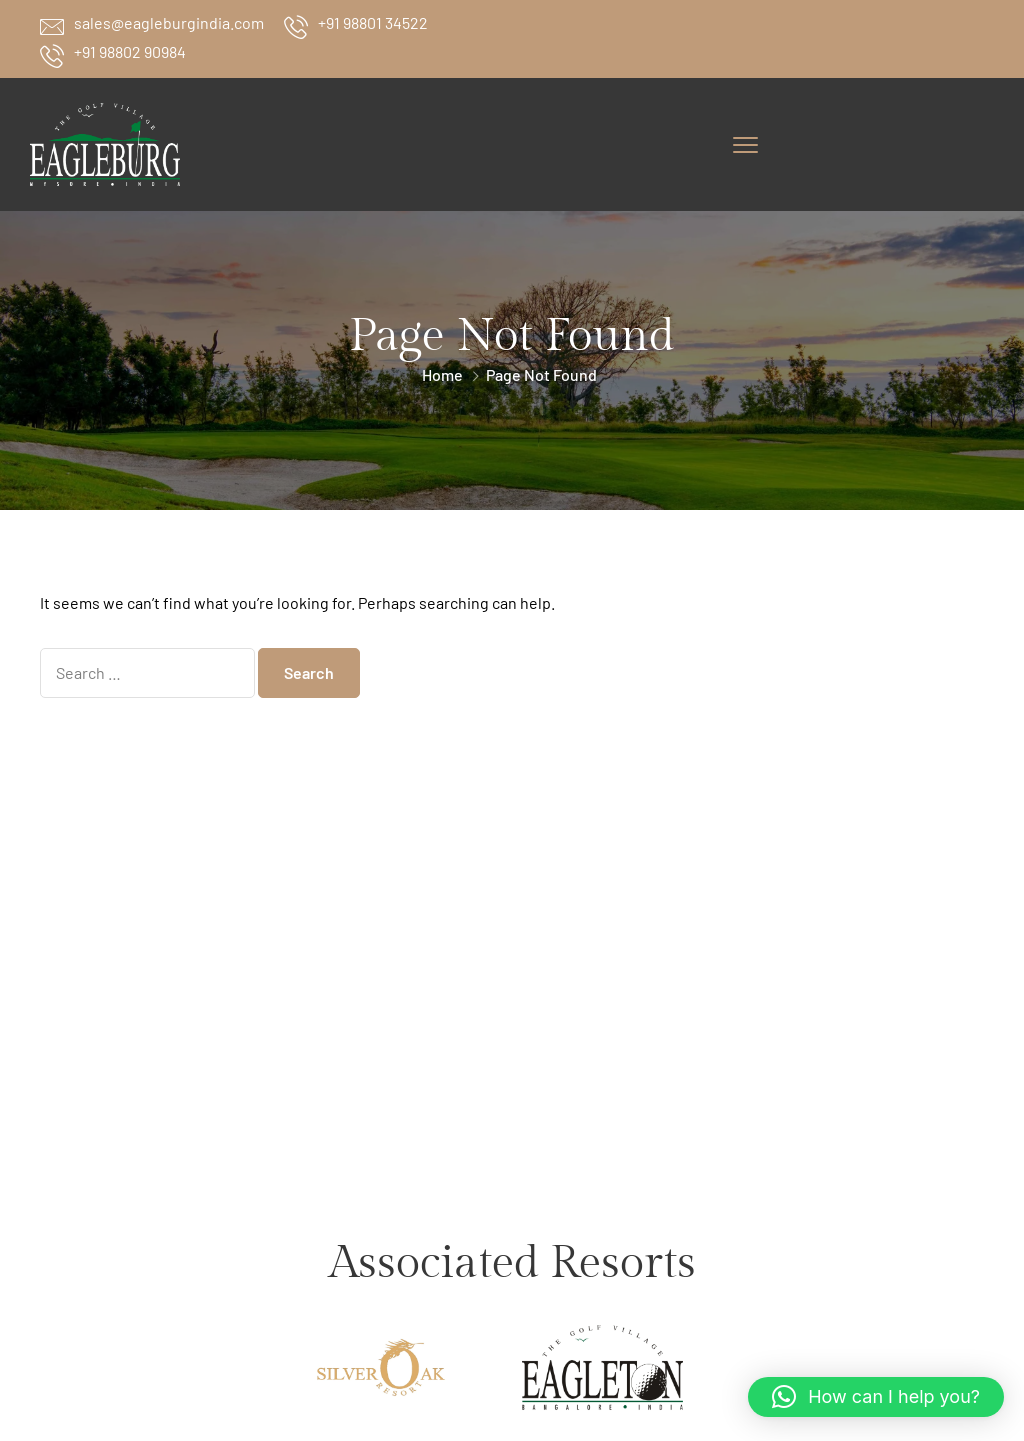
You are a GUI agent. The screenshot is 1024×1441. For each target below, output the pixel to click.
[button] (876, 1397)
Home (442, 374)
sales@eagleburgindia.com (169, 22)
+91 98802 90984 (130, 51)
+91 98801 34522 (373, 22)
